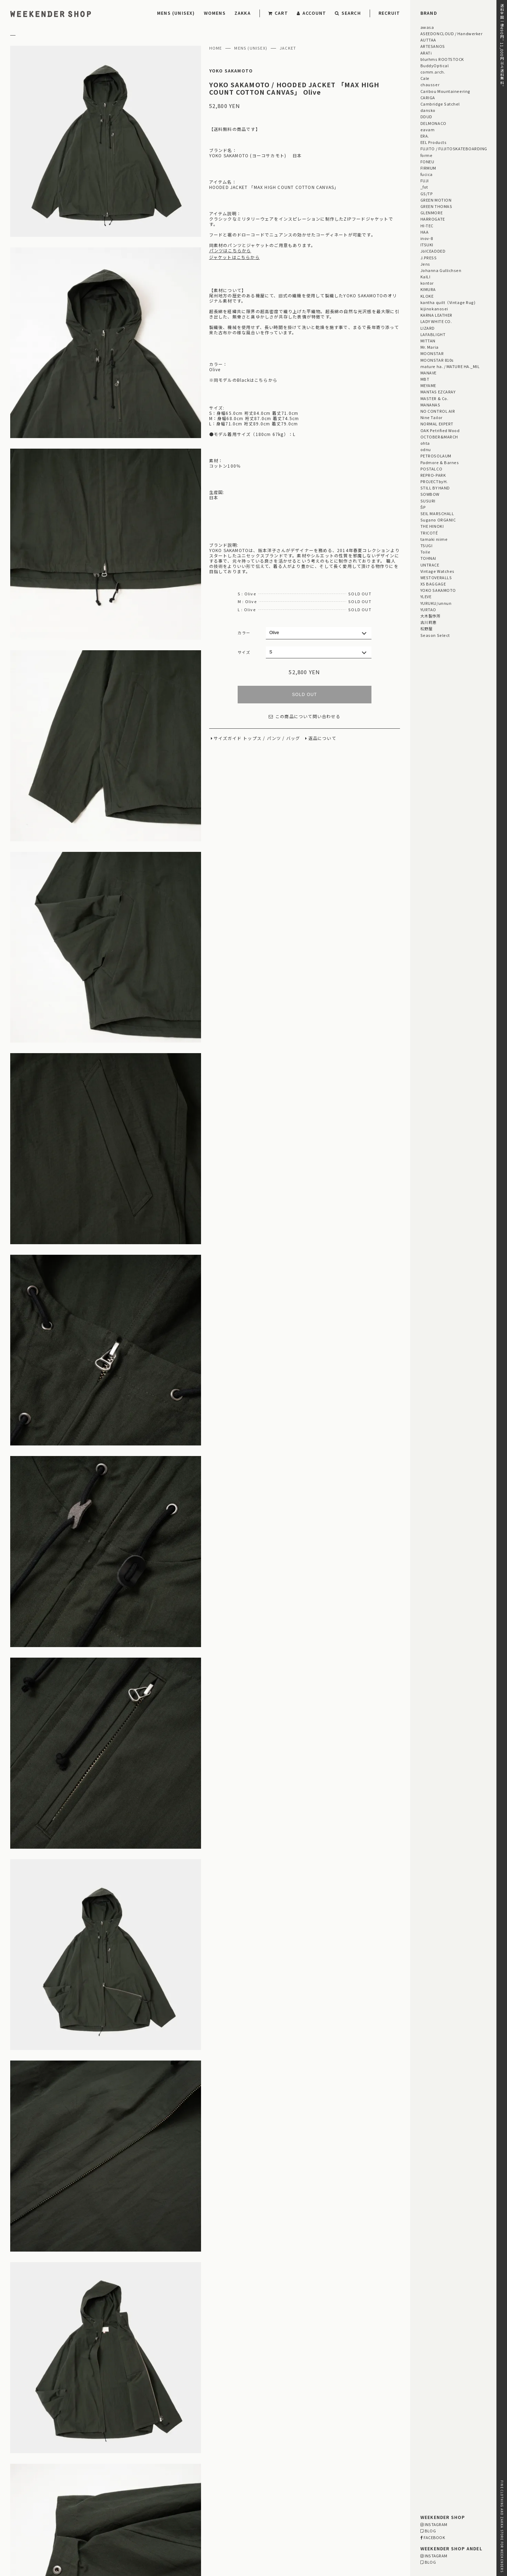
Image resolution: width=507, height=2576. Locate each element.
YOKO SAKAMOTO (231, 71)
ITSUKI (426, 244)
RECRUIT (389, 13)
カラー (244, 632)
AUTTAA (428, 40)
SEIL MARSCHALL (437, 513)
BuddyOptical (434, 65)
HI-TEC (426, 225)
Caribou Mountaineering (445, 91)
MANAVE (428, 372)
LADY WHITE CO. (436, 321)
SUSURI (428, 501)
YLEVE (426, 596)
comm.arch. (432, 72)
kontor (427, 283)
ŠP (423, 507)
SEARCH (348, 13)
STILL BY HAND (435, 487)
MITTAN (428, 340)
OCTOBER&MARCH (439, 436)
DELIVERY (84, 2514)
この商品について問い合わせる (304, 716)
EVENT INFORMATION (247, 2452)
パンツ (274, 738)
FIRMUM (428, 168)
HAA (424, 232)
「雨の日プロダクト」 (166, 2471)
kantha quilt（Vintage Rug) (448, 302)
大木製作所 (430, 616)
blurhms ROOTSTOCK (442, 59)
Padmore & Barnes (439, 462)
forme (426, 155)
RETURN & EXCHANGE (35, 2523)
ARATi (426, 53)
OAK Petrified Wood (440, 430)
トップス (252, 738)
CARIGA (427, 97)
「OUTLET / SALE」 (339, 2464)
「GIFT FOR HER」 (213, 2464)
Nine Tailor (431, 417)
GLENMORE (431, 212)
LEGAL (80, 2523)
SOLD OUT (304, 694)
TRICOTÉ (429, 533)
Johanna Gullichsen (441, 270)
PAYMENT (20, 2514)
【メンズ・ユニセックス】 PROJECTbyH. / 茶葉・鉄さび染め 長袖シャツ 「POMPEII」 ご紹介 (246, 2424)
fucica (426, 174)
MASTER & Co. (434, 398)
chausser (429, 84)
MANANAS (430, 404)
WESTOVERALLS (436, 577)
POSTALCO (431, 468)
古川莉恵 (428, 622)
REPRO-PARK (433, 475)
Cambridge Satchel (440, 104)
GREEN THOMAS (436, 206)
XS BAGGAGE (433, 584)
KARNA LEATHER (436, 315)
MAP (232, 2514)
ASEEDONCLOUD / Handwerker (451, 33)
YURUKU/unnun (435, 603)
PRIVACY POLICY (29, 2533)
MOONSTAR (432, 353)
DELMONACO (433, 123)
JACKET (288, 48)
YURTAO (428, 609)
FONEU (427, 161)
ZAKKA (242, 13)
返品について (322, 738)
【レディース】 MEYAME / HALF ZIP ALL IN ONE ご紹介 (203, 2406)
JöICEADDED (432, 251)
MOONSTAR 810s (437, 360)
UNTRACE (429, 565)
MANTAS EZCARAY (438, 391)
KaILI (425, 276)
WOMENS (215, 13)
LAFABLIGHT (432, 334)
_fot (424, 187)
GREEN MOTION (435, 200)
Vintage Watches (437, 571)
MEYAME (428, 385)
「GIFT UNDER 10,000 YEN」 (275, 2464)
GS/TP (426, 193)
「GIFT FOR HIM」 (163, 2464)
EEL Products (433, 142)
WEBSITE (156, 2543)
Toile (425, 552)
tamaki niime (433, 539)
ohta (425, 443)
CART (278, 13)
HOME (215, 48)
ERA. (424, 136)
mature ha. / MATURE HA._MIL (450, 366)
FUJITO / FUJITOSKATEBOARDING (453, 148)
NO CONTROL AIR (437, 411)
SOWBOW (429, 494)
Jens (425, 264)
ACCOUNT (311, 13)
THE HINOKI (432, 526)
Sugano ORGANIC (438, 520)
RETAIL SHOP (87, 2533)
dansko (428, 110)
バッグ (293, 738)
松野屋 (426, 628)
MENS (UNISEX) (176, 13)
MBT (425, 379)
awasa (427, 27)
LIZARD (427, 328)
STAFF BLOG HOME (164, 2452)
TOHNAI (428, 558)
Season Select (435, 635)
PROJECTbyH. (434, 481)
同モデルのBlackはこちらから (245, 380)
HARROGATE (432, 219)
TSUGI (426, 545)
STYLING (204, 2452)
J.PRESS (428, 257)
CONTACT (21, 2541)
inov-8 (426, 238)
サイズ (244, 652)
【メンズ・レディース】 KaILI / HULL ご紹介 (193, 2415)
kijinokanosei (434, 308)
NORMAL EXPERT (436, 423)
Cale (425, 78)
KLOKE (427, 296)
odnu (425, 449)
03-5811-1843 (357, 2533)
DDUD (426, 116)
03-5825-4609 (224, 2533)
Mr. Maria (429, 347)
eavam (427, 129)
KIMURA (428, 289)
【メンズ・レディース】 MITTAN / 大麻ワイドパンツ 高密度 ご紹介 (217, 2397)
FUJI (424, 180)
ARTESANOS (432, 46)
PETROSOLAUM (435, 455)
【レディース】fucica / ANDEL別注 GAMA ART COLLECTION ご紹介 (216, 2389)
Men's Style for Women (306, 2452)
